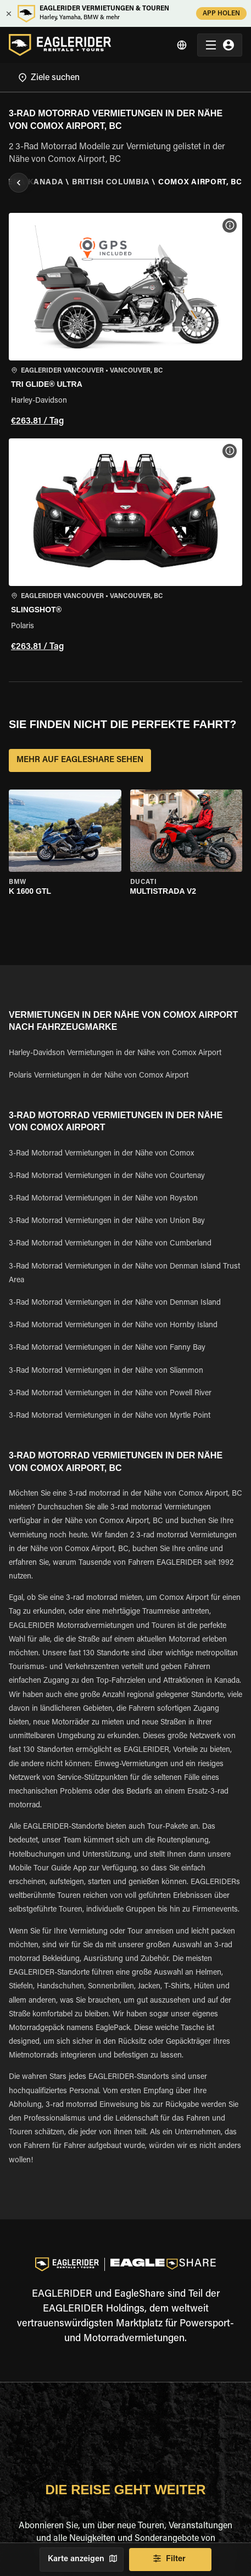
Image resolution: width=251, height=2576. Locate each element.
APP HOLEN (221, 13)
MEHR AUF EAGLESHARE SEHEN (80, 760)
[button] (125, 321)
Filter (170, 2559)
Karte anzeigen (81, 2559)
